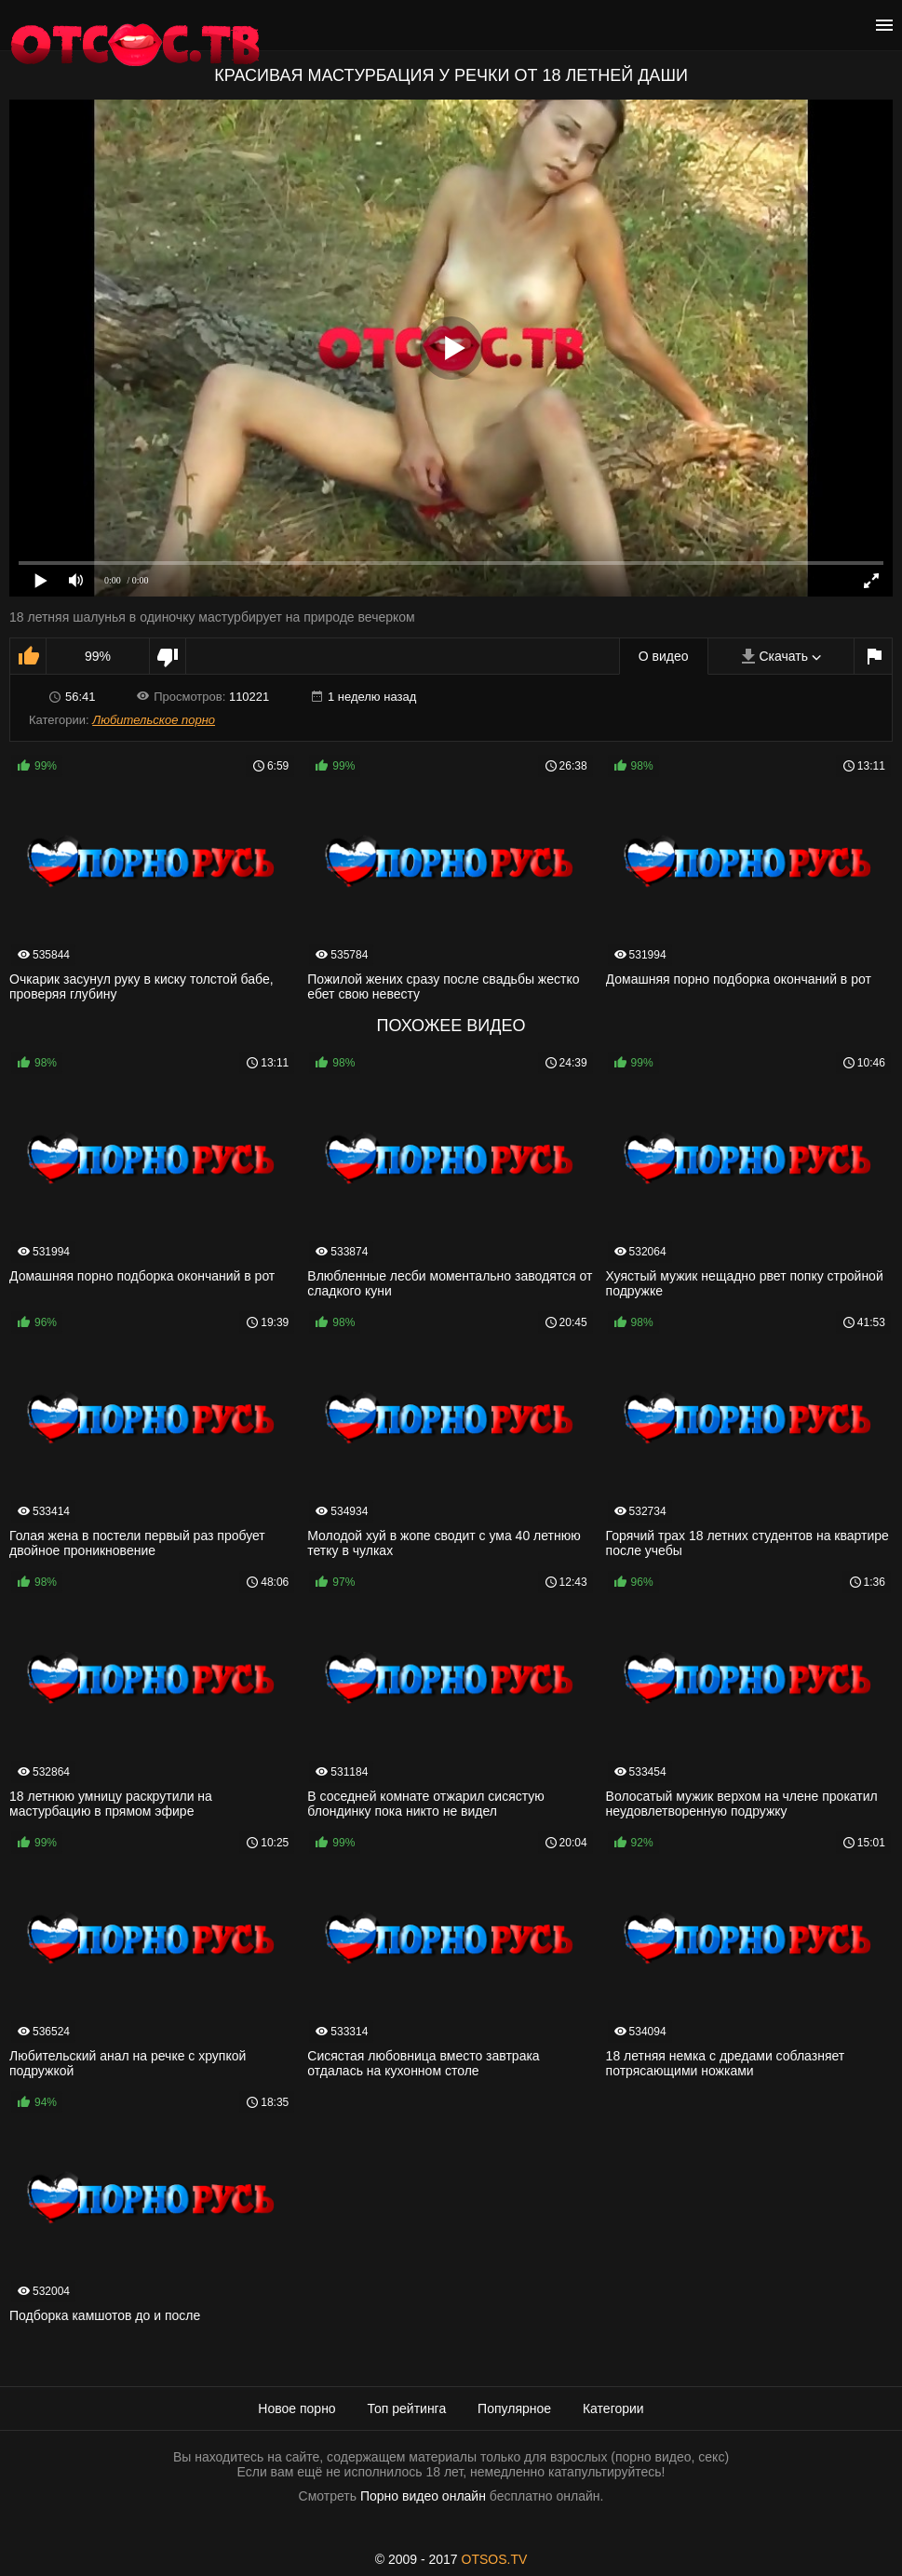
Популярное (514, 2408)
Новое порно (296, 2408)
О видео (664, 656)
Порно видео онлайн (423, 2496)
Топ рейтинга (407, 2408)
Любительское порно (153, 720)
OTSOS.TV (495, 2559)
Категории (613, 2408)
